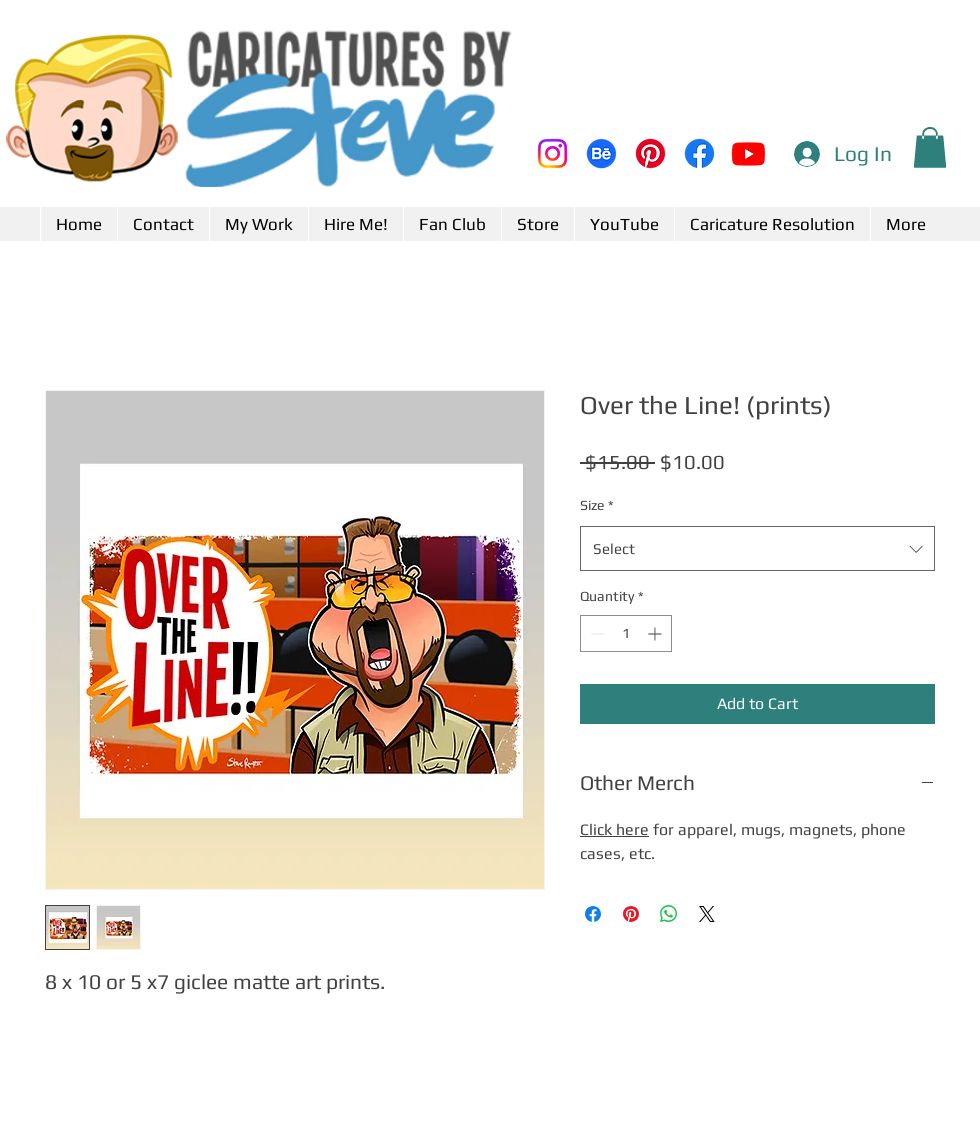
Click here (614, 829)
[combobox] (757, 548)
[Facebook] (699, 153)
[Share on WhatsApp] (669, 914)
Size (597, 505)
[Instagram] (552, 153)
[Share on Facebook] (593, 914)
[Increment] (656, 633)
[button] (930, 147)
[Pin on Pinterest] (631, 914)
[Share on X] (707, 914)
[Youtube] (748, 153)
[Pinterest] (650, 153)
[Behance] (601, 153)
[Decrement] (595, 633)
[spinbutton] (626, 633)
